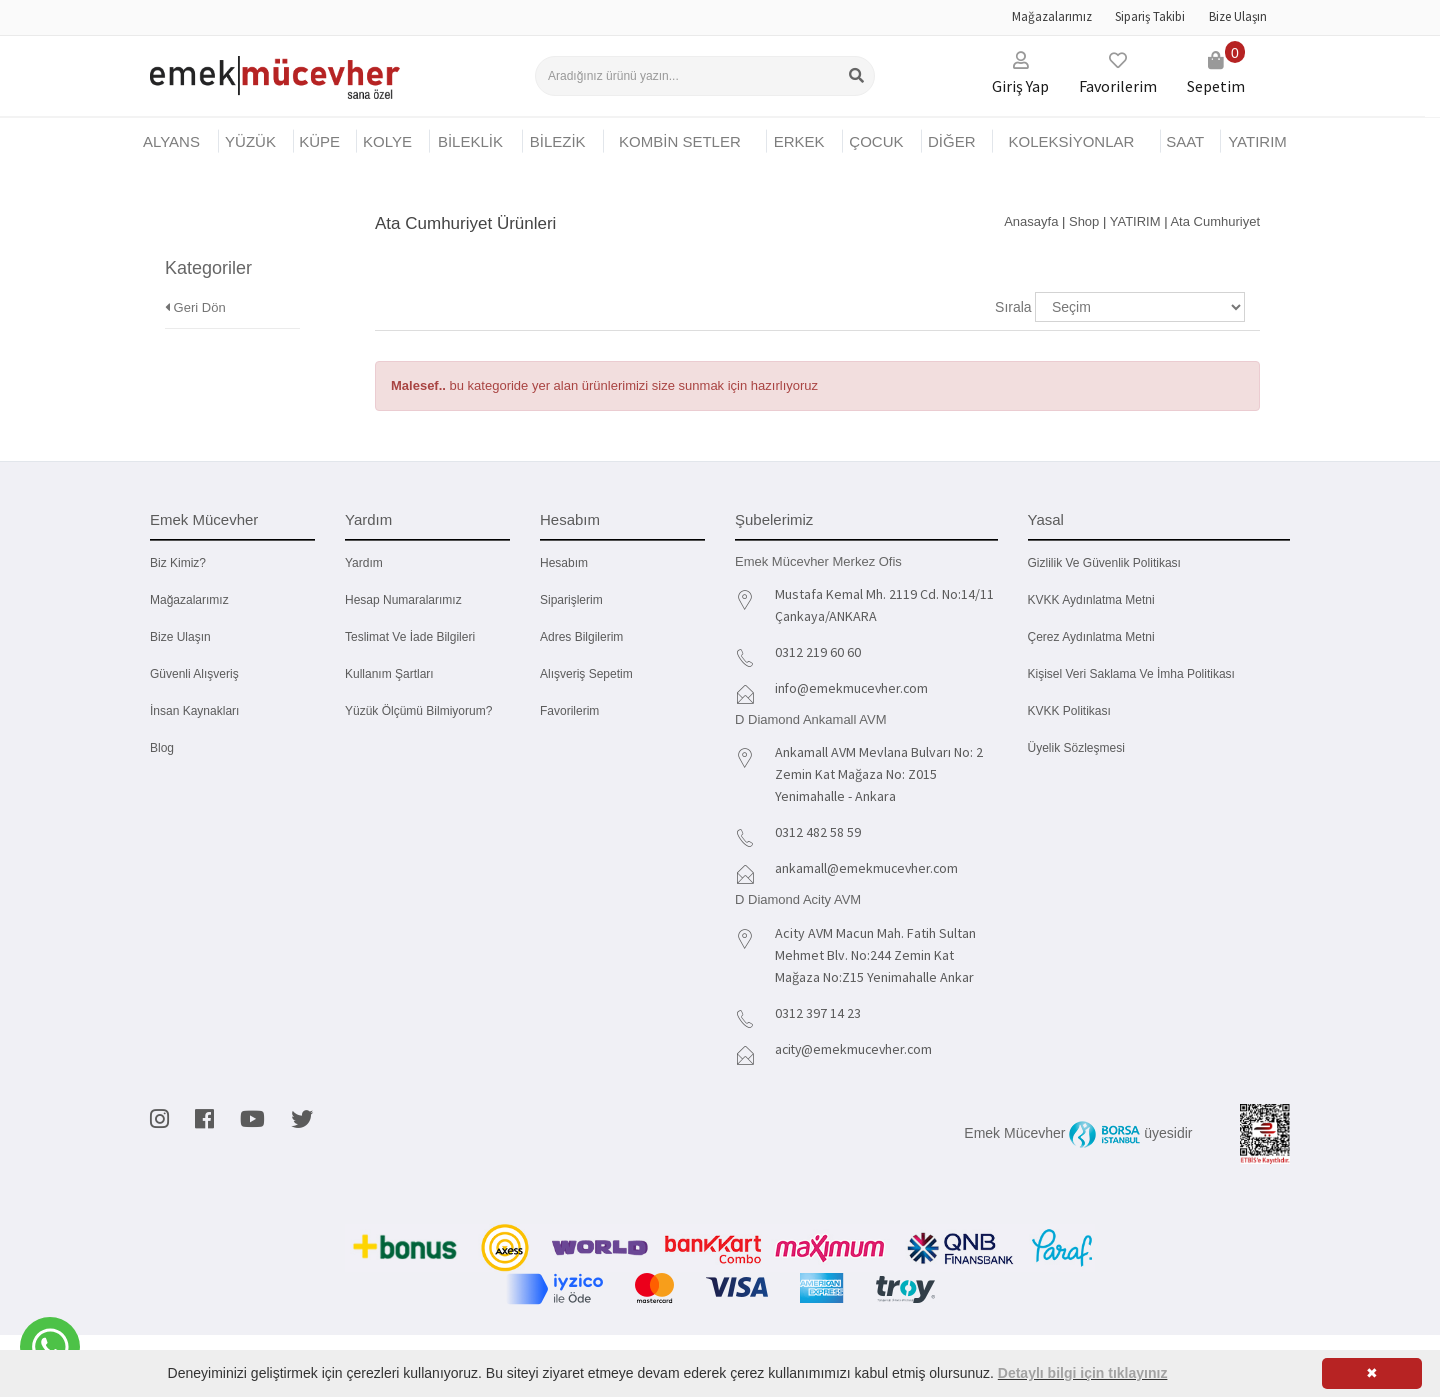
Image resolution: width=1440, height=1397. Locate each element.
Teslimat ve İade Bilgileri (410, 637)
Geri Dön (195, 278)
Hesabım (564, 563)
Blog (162, 748)
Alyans (171, 141)
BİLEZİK (558, 141)
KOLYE (387, 141)
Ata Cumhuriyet (1215, 221)
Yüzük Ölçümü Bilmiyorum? (418, 711)
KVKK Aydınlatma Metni (1091, 600)
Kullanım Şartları (389, 674)
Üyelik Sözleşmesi (1076, 748)
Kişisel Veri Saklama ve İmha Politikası (1131, 674)
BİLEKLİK (470, 141)
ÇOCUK (876, 141)
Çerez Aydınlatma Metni (1091, 637)
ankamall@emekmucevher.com (868, 868)
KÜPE (319, 141)
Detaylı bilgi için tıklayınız (1083, 1373)
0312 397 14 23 (818, 1013)
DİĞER (952, 141)
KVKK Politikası (1069, 711)
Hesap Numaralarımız (403, 600)
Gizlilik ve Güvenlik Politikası (1104, 563)
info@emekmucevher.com (853, 688)
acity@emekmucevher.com (856, 1049)
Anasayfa (1031, 221)
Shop (1084, 221)
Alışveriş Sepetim (586, 674)
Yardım (364, 563)
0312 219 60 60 (818, 652)
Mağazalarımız (1052, 16)
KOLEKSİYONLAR (1071, 141)
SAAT (1185, 141)
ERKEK (799, 141)
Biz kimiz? (178, 563)
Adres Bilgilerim (581, 637)
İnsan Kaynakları (194, 711)
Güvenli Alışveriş (194, 674)
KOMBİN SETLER (680, 141)
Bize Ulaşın (1238, 16)
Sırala (1013, 307)
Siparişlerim (571, 600)
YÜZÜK (250, 141)
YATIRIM (1257, 141)
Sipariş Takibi (1150, 16)
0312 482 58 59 (818, 832)
